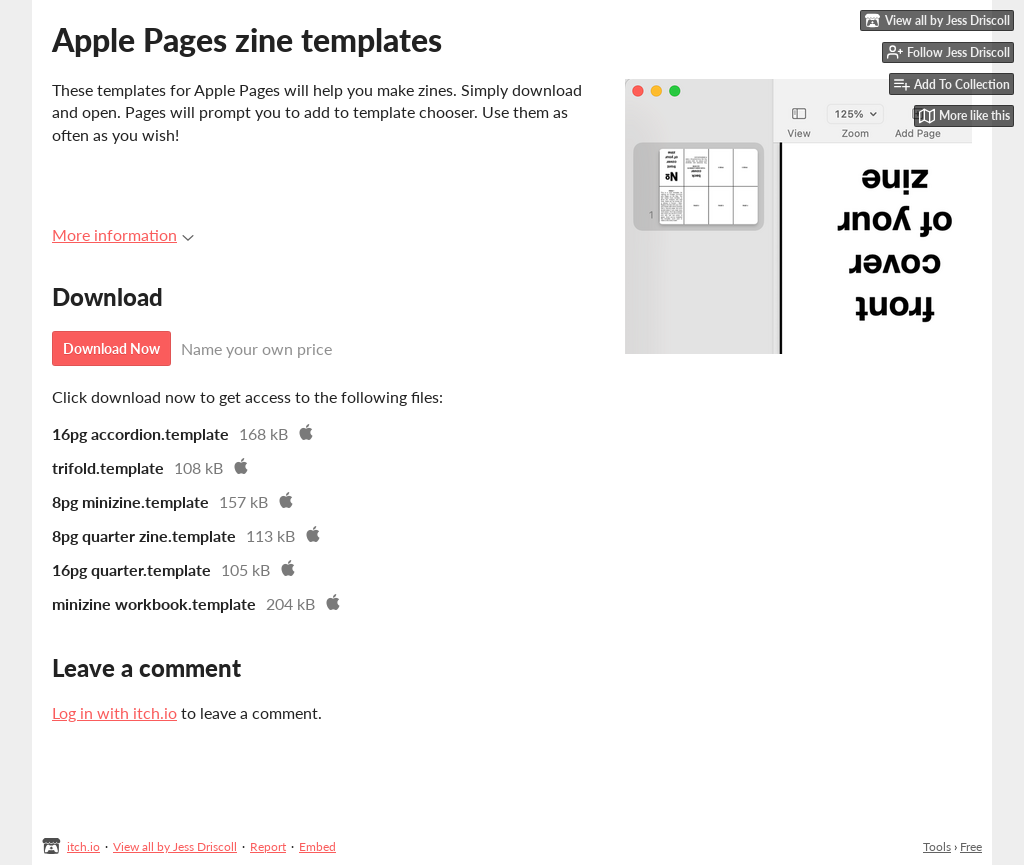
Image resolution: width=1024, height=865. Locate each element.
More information (123, 234)
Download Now (111, 348)
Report (268, 846)
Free (971, 846)
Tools (937, 846)
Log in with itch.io (114, 712)
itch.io (83, 846)
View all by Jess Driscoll (175, 846)
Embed (317, 846)
